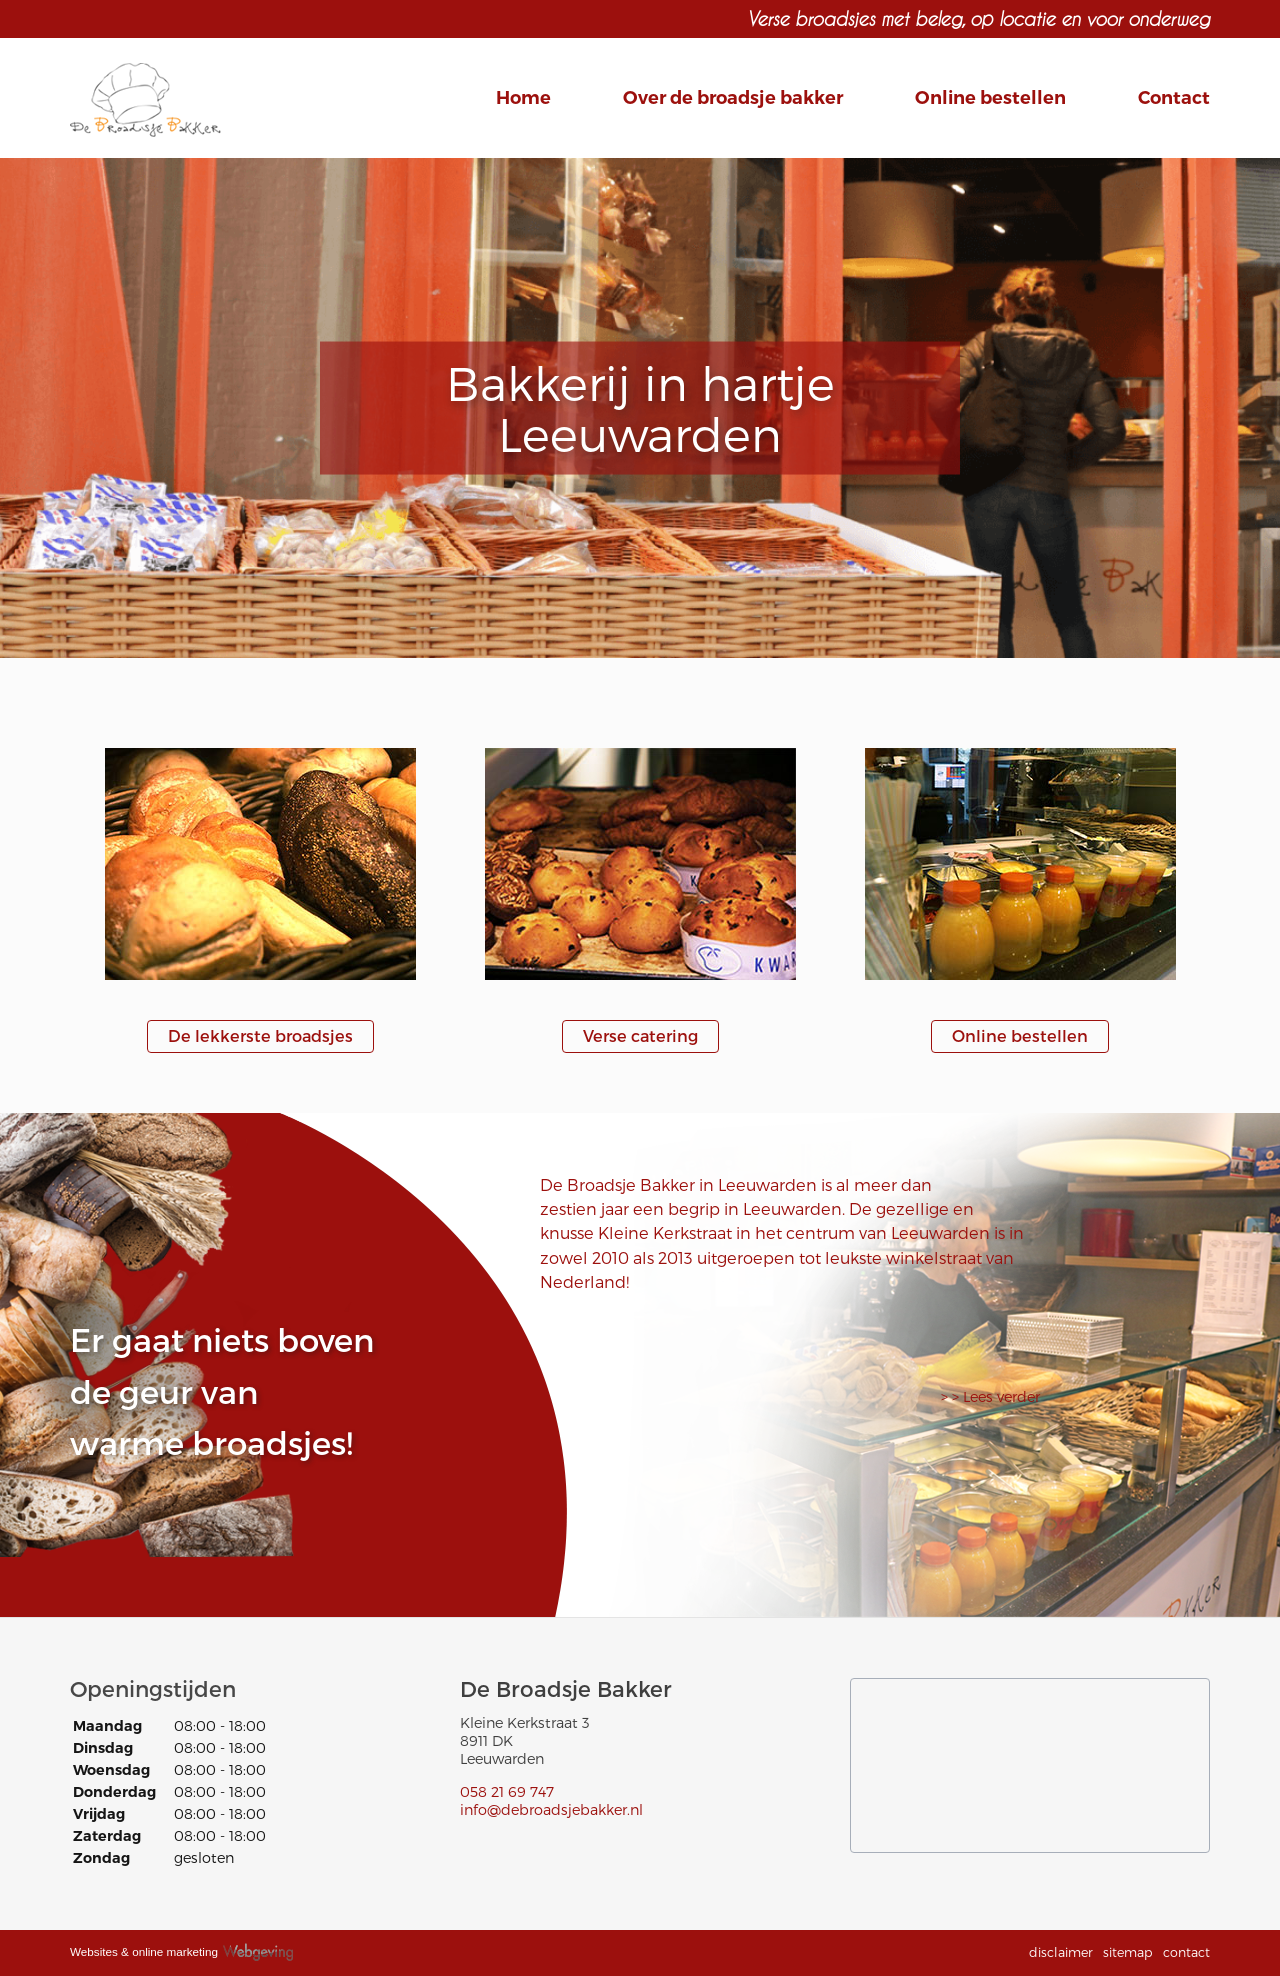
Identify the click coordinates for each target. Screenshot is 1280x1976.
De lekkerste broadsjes (260, 1035)
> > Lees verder (990, 1396)
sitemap (1128, 1951)
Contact (1174, 98)
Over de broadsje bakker (733, 98)
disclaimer (1061, 1951)
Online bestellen (990, 98)
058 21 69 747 (507, 1791)
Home (523, 98)
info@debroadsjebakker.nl (551, 1809)
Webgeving (267, 1949)
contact (1186, 1951)
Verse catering (640, 1035)
